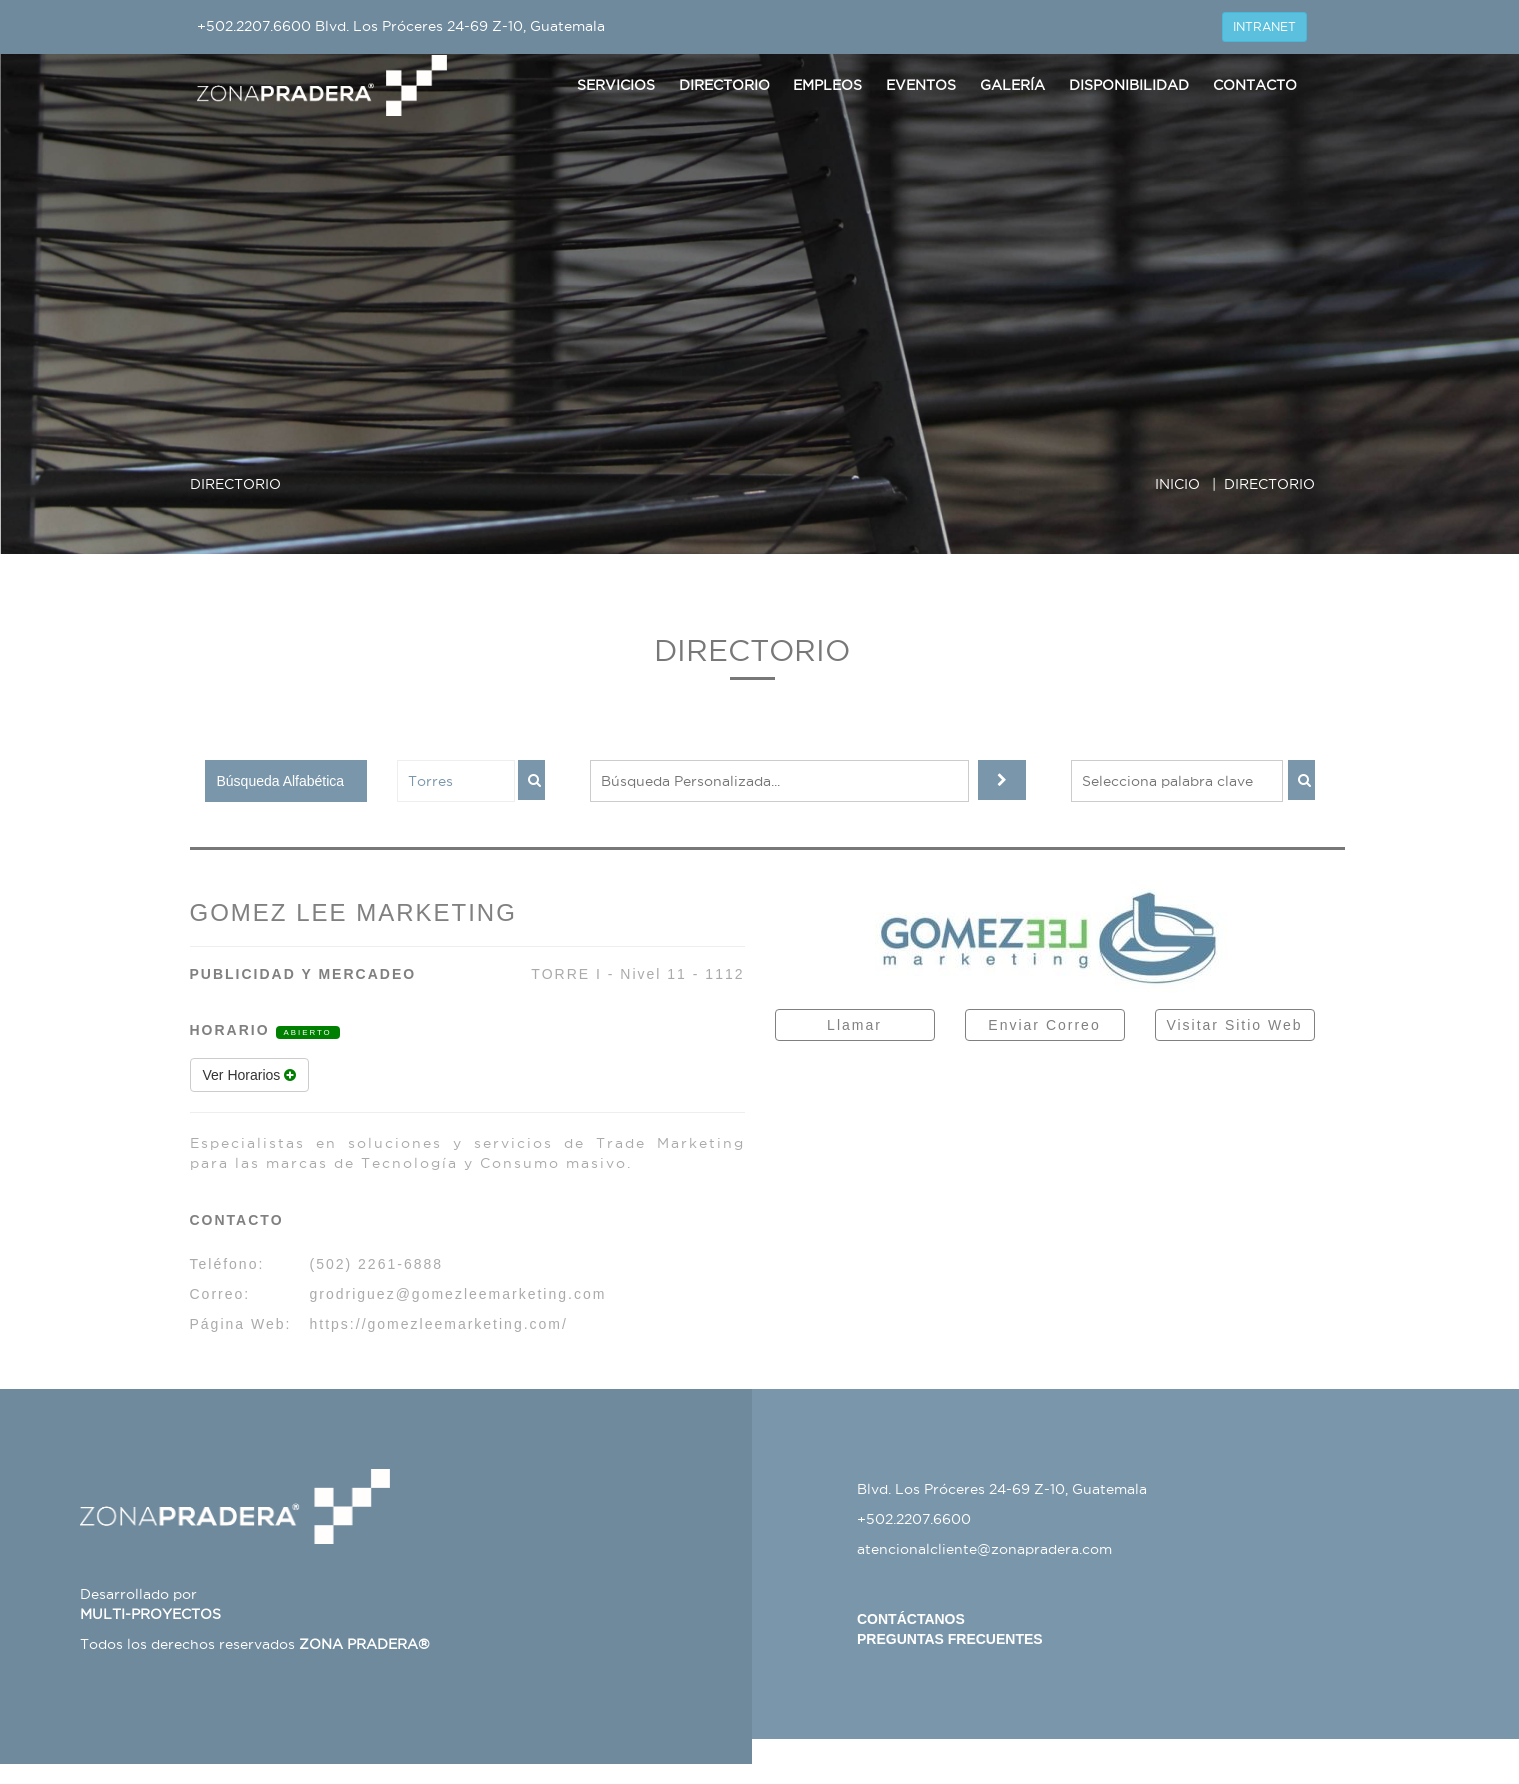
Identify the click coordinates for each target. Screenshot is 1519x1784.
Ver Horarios (250, 1075)
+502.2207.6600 (254, 26)
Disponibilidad (1129, 85)
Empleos (827, 85)
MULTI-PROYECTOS (150, 1614)
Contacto (1255, 85)
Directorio (724, 85)
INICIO (1177, 484)
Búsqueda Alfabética (281, 781)
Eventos (921, 85)
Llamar (854, 1025)
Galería (1012, 85)
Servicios (616, 85)
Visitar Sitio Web (1234, 1025)
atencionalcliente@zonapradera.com (984, 1549)
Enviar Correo (1044, 1025)
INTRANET (1264, 26)
